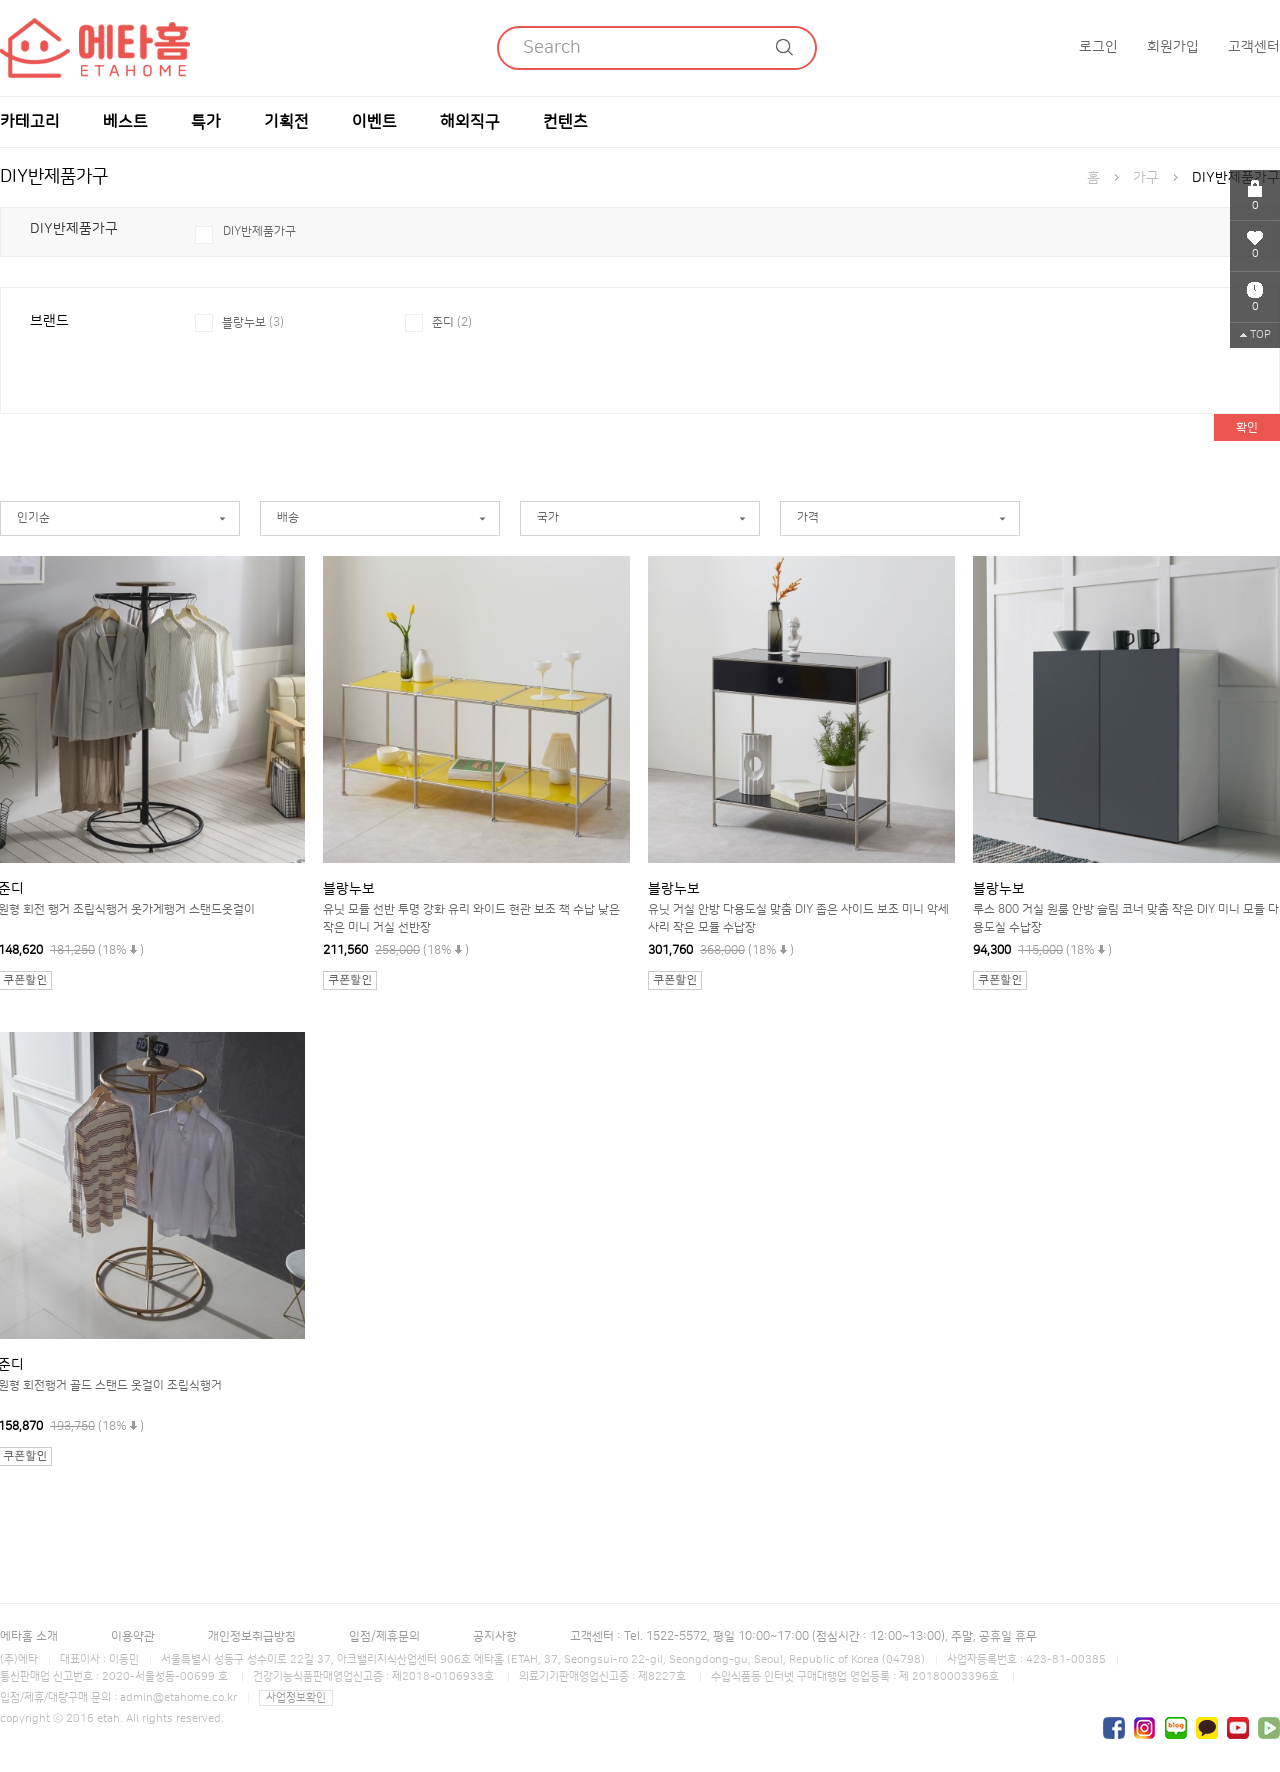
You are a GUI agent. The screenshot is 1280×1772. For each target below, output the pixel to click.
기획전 (286, 122)
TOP (1255, 335)
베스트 (125, 122)
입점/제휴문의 (384, 1636)
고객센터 (1254, 47)
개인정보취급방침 (252, 1636)
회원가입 (1173, 47)
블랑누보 (253, 322)
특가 (206, 122)
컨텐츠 (565, 122)
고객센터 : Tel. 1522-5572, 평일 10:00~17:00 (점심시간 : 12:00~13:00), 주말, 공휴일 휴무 (803, 1636)
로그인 (1098, 47)
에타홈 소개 (29, 1636)
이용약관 (133, 1636)
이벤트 (374, 122)
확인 (1247, 427)
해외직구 (470, 122)
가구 (1146, 178)
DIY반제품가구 (259, 231)
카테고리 (30, 122)
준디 (452, 322)
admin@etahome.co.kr (178, 1698)
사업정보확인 (296, 1698)
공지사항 (495, 1636)
